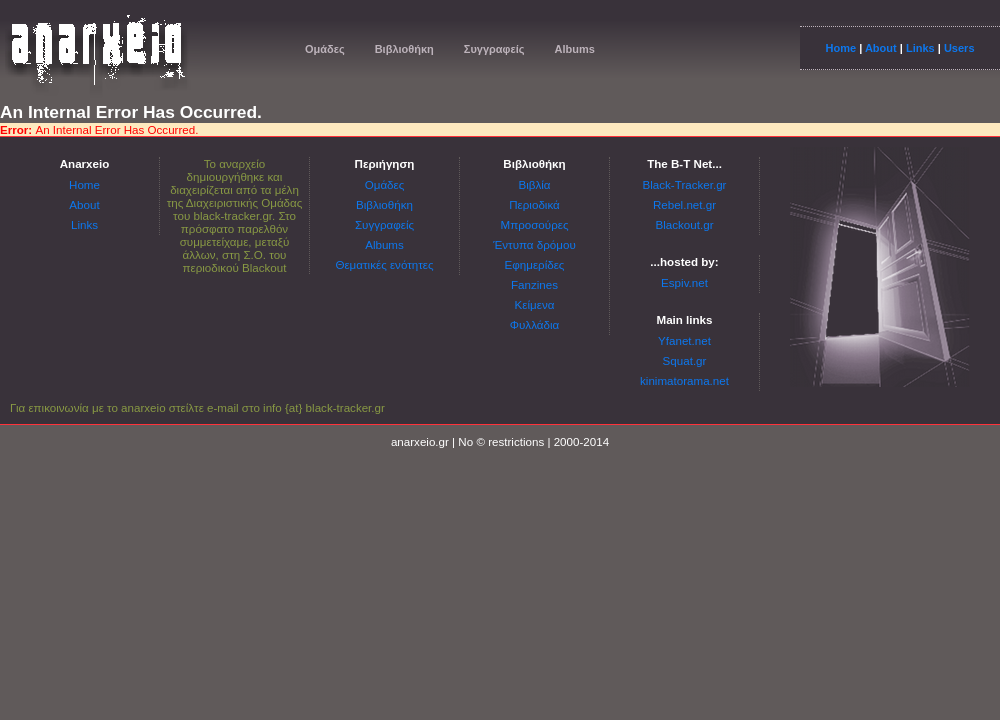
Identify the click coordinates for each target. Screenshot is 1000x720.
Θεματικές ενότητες (384, 264)
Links (920, 48)
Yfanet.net (684, 340)
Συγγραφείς (494, 49)
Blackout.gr (685, 224)
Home (840, 48)
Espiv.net (684, 282)
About (881, 48)
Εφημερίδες (535, 264)
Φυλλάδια (534, 324)
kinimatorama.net (684, 380)
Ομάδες (325, 49)
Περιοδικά (534, 204)
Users (959, 48)
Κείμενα (535, 304)
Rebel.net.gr (684, 204)
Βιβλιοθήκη (404, 49)
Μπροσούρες (535, 224)
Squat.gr (685, 360)
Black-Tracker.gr (685, 184)
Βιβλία (534, 184)
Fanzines (534, 284)
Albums (574, 49)
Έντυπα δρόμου (534, 244)
